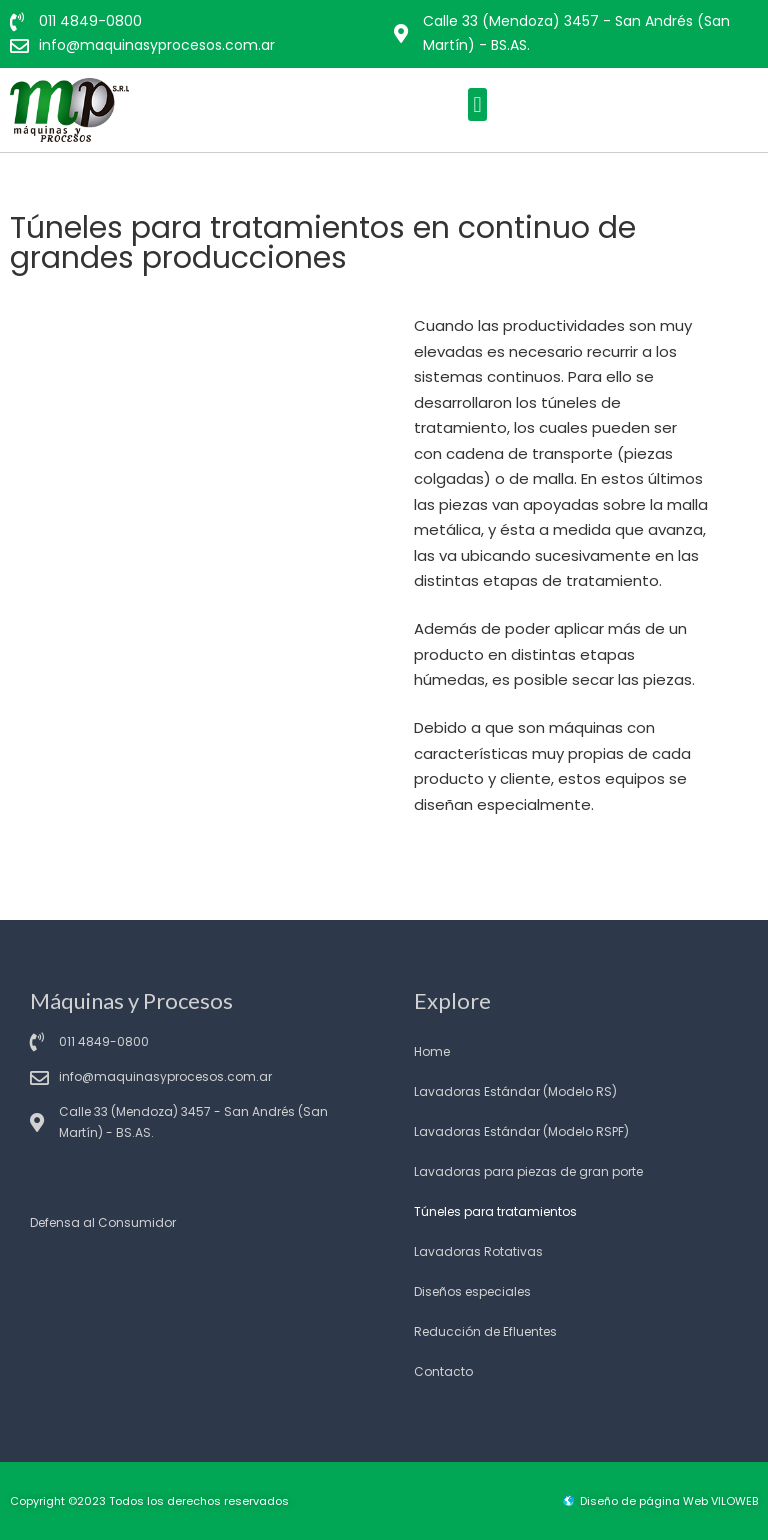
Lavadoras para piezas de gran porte (528, 1171)
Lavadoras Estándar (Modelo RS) (515, 1091)
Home (432, 1051)
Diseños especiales (472, 1291)
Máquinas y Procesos (131, 1000)
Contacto (443, 1371)
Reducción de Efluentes (485, 1331)
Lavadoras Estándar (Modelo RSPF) (521, 1131)
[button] (477, 104)
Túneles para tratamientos (495, 1211)
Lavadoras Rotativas (478, 1251)
